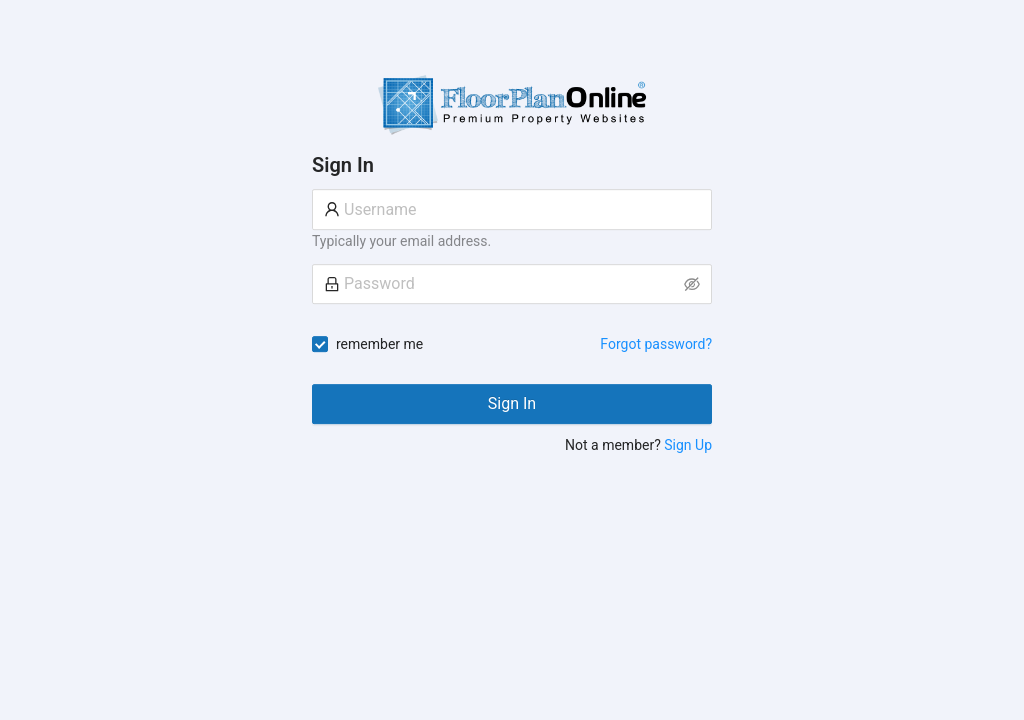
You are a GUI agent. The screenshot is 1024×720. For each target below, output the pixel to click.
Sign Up (688, 445)
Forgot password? (656, 344)
